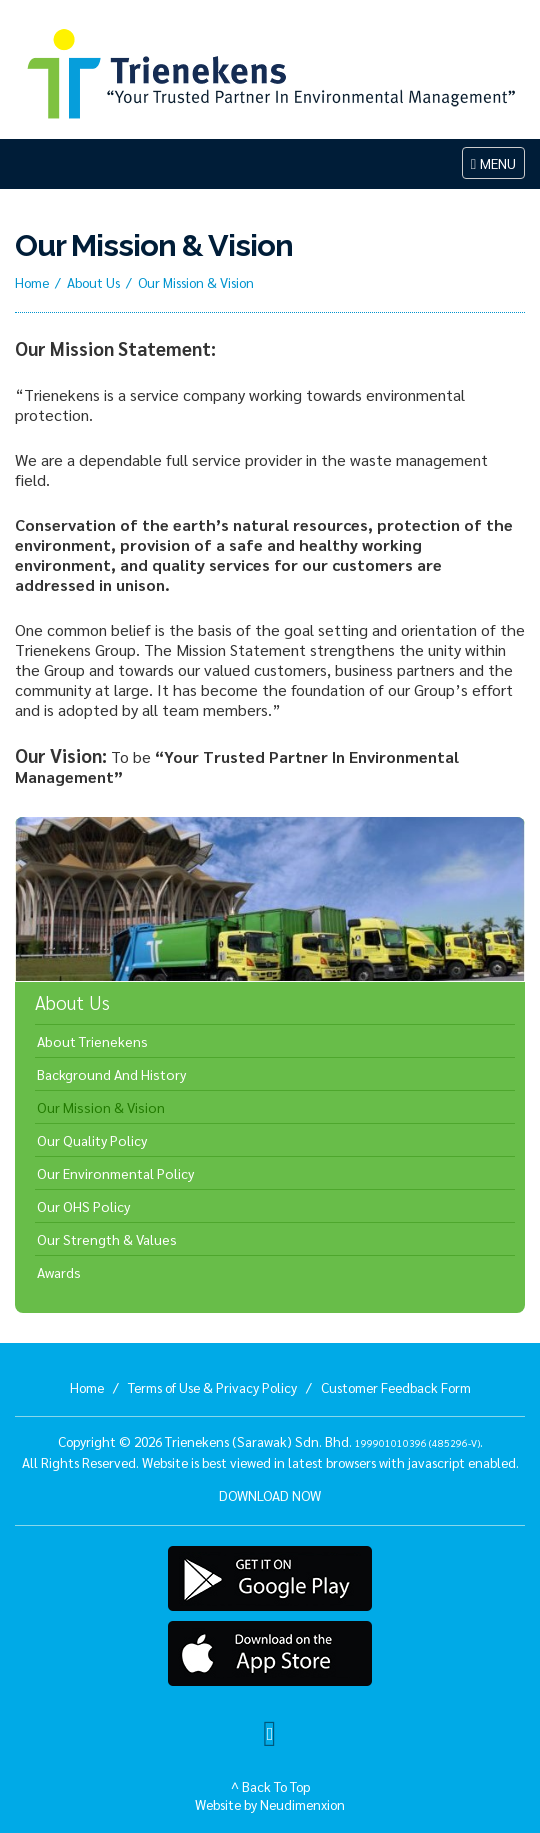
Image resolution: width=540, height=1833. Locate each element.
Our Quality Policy (92, 1140)
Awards (59, 1272)
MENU (497, 165)
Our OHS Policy (83, 1206)
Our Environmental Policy (115, 1173)
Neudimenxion (302, 1804)
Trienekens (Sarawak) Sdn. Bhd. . (324, 1441)
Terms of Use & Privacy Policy (212, 1387)
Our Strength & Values (107, 1239)
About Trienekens (92, 1041)
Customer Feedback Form (396, 1387)
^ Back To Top (270, 1786)
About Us (93, 282)
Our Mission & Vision (101, 1107)
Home (32, 282)
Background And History (111, 1074)
